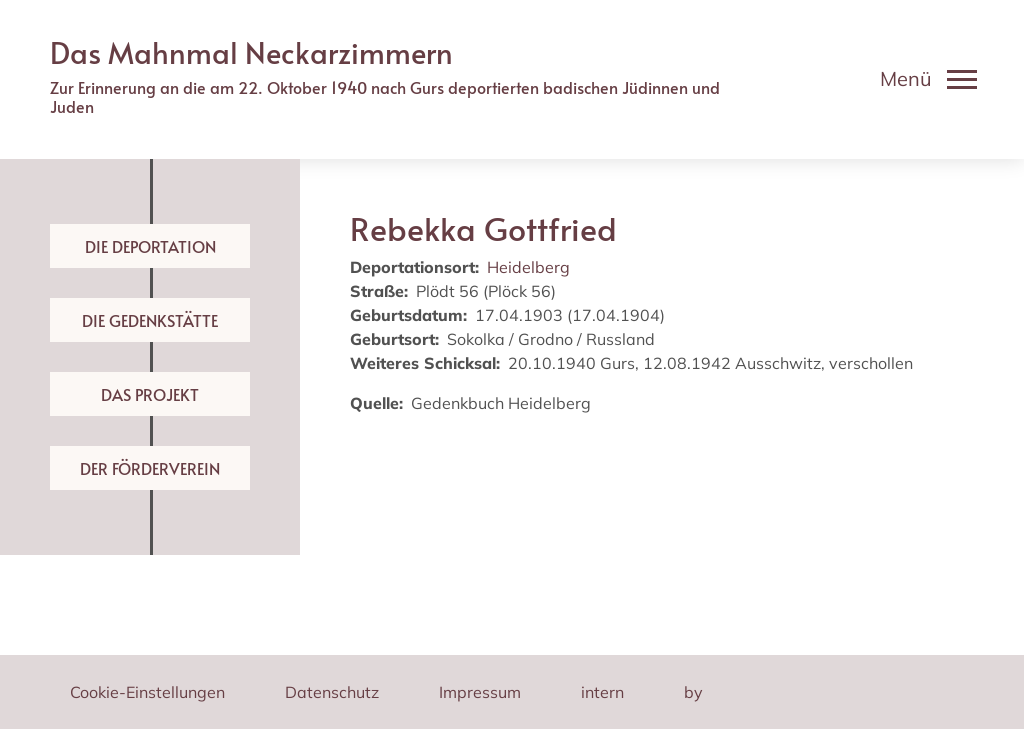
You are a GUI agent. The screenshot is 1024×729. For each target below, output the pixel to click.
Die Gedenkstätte (150, 320)
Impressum (480, 692)
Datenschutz (332, 692)
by (693, 692)
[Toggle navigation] (928, 79)
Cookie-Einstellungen (147, 692)
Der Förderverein (150, 468)
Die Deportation (150, 246)
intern (602, 692)
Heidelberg (528, 267)
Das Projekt (150, 394)
